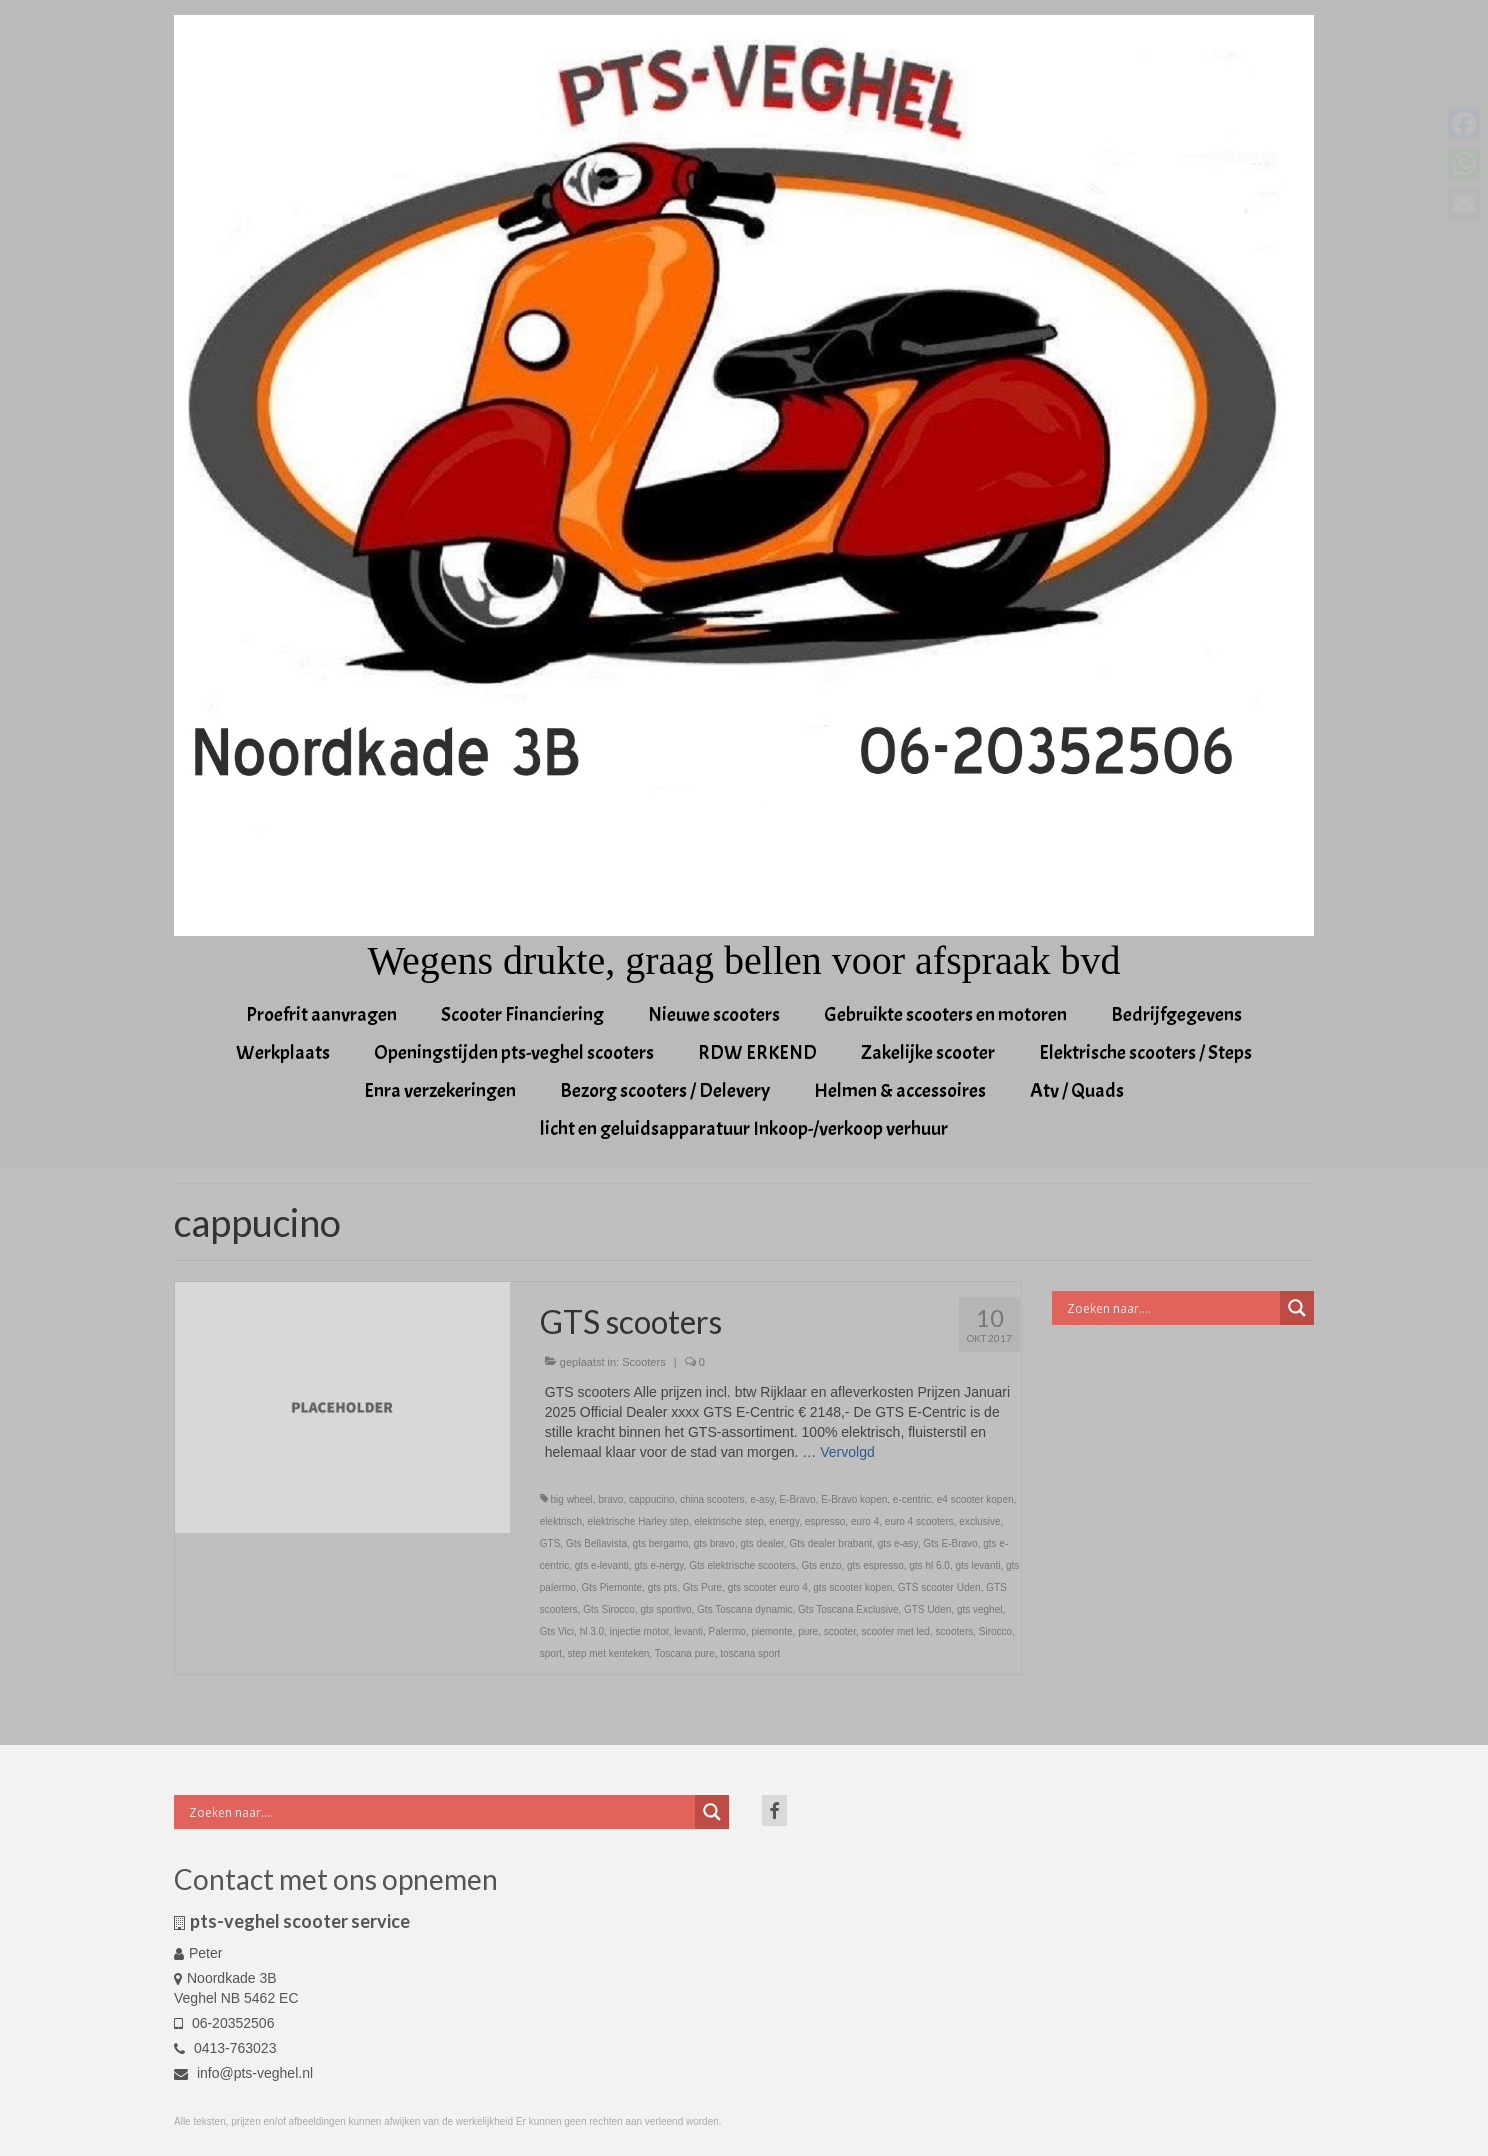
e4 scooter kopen (975, 1499)
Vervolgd (847, 1452)
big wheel (572, 1499)
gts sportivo (665, 1609)
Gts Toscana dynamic (744, 1609)
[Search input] (1171, 1308)
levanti (688, 1631)
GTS (550, 1543)
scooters (954, 1631)
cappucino (652, 1499)
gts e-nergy (658, 1565)
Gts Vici (557, 1631)
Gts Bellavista (596, 1543)
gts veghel (980, 1609)
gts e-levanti (602, 1565)
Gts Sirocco (609, 1609)
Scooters (643, 1362)
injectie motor (639, 1631)
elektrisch (561, 1521)
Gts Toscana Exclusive (848, 1609)
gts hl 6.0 (929, 1565)
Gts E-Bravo (950, 1543)
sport (551, 1653)
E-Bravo (797, 1499)
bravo (610, 1499)
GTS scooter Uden (939, 1587)
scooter (840, 1631)
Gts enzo (821, 1565)
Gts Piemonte (611, 1587)
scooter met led (896, 1631)
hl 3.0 (592, 1631)
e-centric (912, 1499)
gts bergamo (661, 1543)
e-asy (762, 1499)
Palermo (727, 1631)
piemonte (771, 1631)
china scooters (712, 1499)
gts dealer (761, 1543)
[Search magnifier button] (1297, 1308)
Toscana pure (685, 1653)
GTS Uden (927, 1609)
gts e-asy (898, 1543)
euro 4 (865, 1521)
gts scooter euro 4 (768, 1587)
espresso (825, 1521)
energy (784, 1521)
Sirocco (995, 1631)
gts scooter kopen (852, 1587)
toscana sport (750, 1653)
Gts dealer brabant (830, 1543)
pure (808, 1631)
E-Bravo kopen (854, 1499)
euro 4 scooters (919, 1521)
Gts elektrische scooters (742, 1565)
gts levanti (977, 1565)
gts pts (662, 1587)
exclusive (979, 1521)
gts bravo (714, 1543)
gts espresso (875, 1565)
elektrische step (728, 1521)
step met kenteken (609, 1653)
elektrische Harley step (638, 1521)
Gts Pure (702, 1587)
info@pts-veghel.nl (243, 2073)
